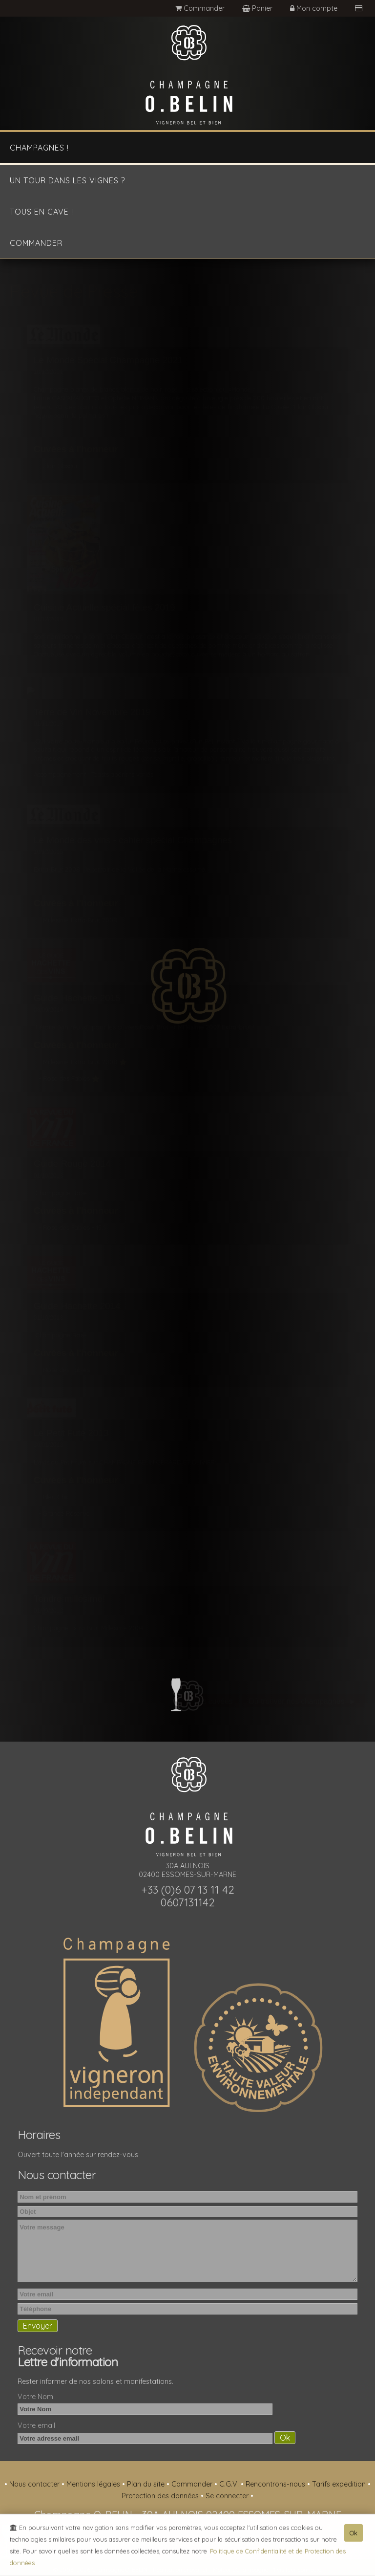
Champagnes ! (39, 148)
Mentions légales (94, 2484)
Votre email (36, 2425)
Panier (258, 8)
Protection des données (161, 2495)
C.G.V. (230, 2484)
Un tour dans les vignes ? (67, 180)
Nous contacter (35, 2484)
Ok (353, 2535)
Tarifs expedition (340, 2484)
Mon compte (314, 8)
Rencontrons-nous (276, 2484)
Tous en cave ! (41, 212)
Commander (200, 8)
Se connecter (228, 2495)
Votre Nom (35, 2396)
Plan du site (147, 2484)
